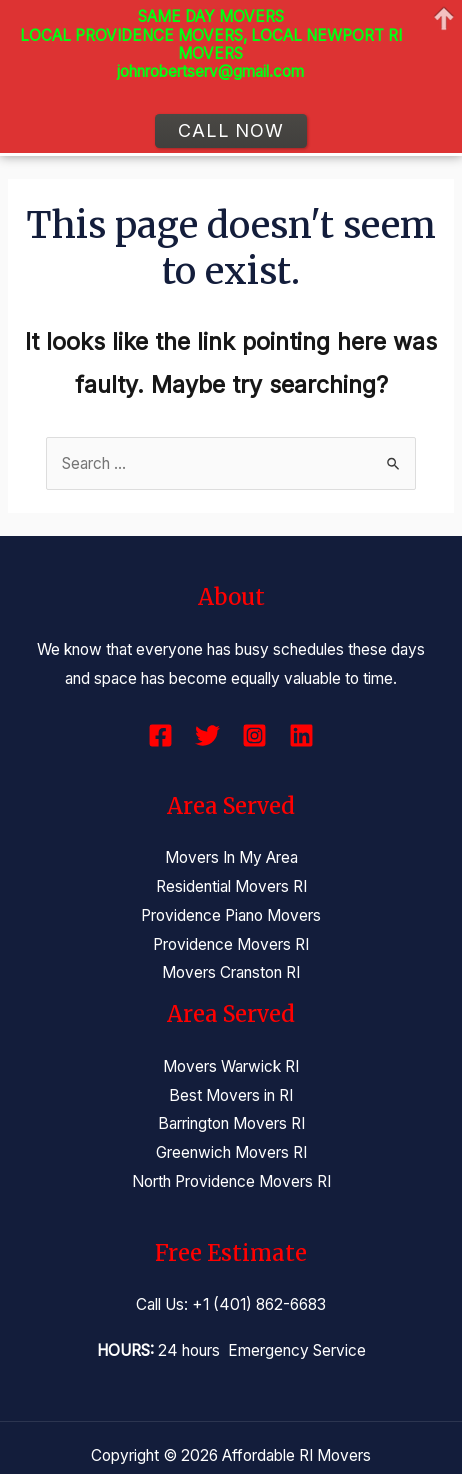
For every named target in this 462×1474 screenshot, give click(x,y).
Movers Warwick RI (231, 1066)
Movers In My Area (231, 857)
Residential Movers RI (231, 886)
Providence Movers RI (231, 944)
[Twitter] (207, 735)
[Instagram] (254, 735)
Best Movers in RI (231, 1095)
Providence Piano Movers (231, 915)
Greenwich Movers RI (231, 1152)
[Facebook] (160, 735)
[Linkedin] (301, 735)
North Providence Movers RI (231, 1181)
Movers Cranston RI (231, 972)
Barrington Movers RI (231, 1123)
